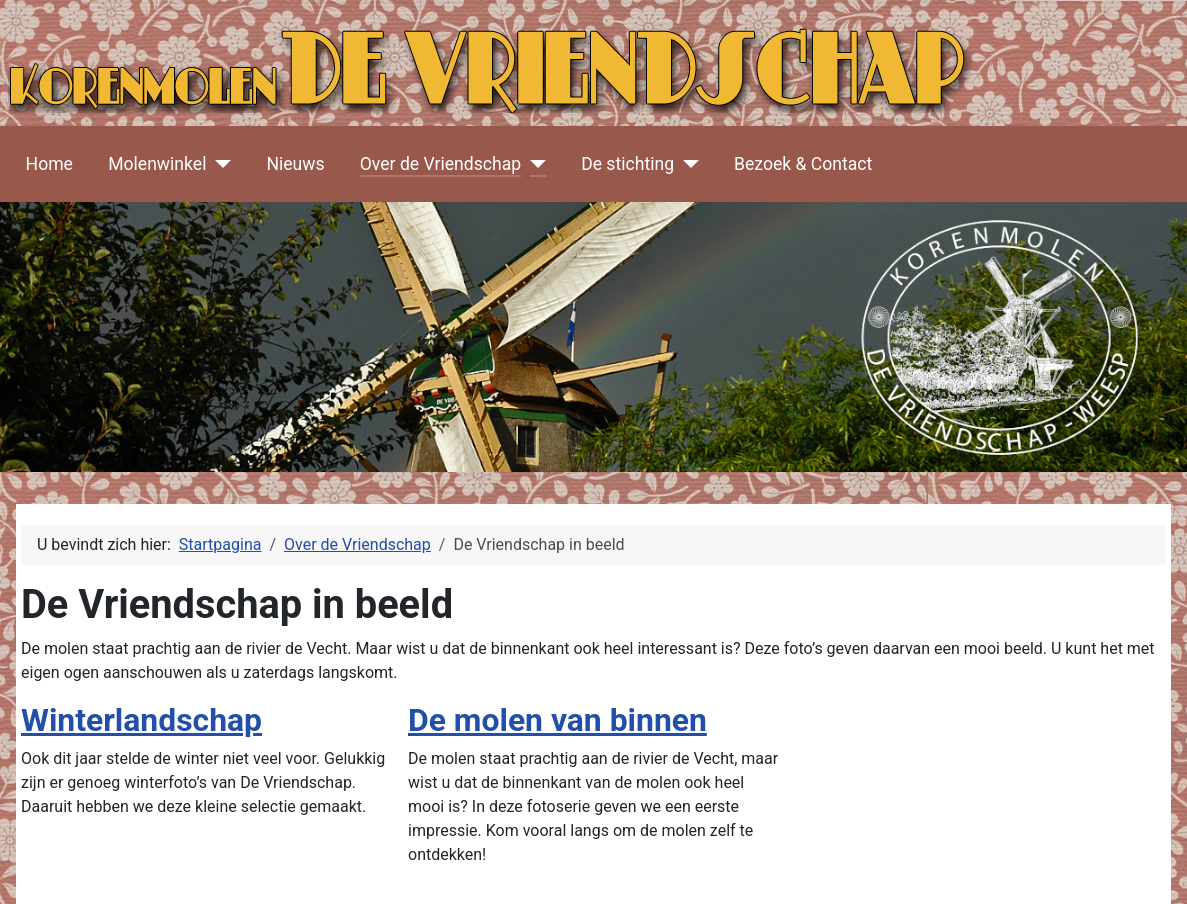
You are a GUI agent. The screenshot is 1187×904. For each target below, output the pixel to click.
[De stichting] (686, 164)
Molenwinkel (157, 164)
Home (49, 164)
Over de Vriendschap (440, 164)
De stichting (627, 164)
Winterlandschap (141, 720)
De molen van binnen (557, 720)
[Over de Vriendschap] (533, 164)
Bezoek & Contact (803, 164)
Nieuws (295, 164)
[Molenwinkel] (218, 164)
